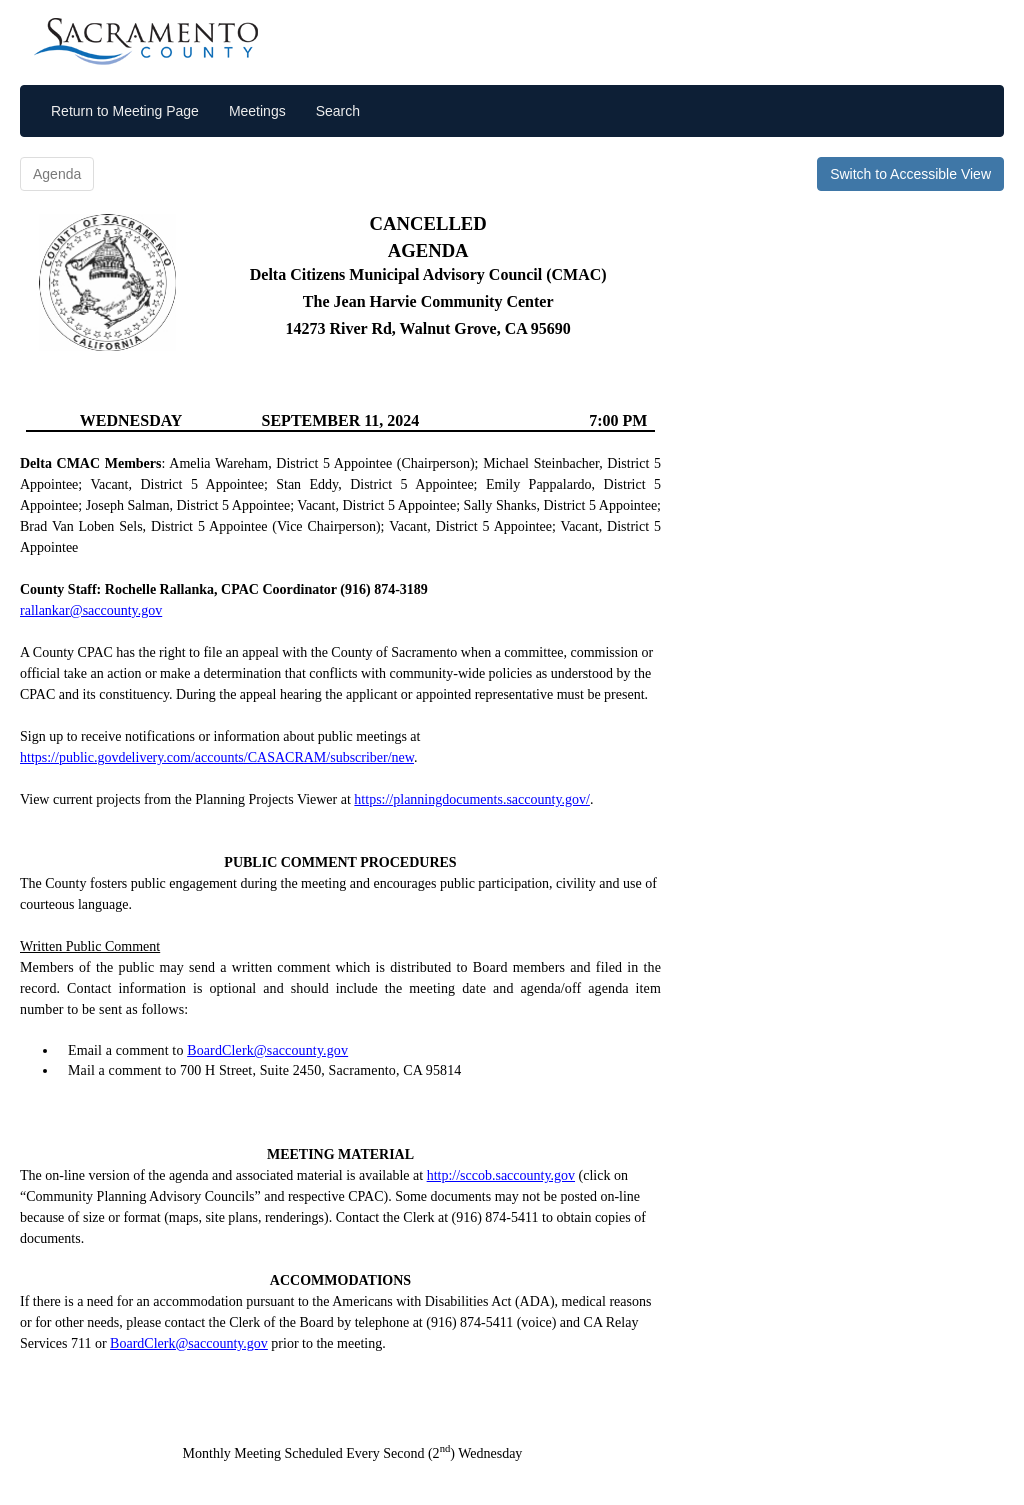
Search (338, 111)
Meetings (257, 111)
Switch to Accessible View (910, 174)
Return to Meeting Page (125, 111)
